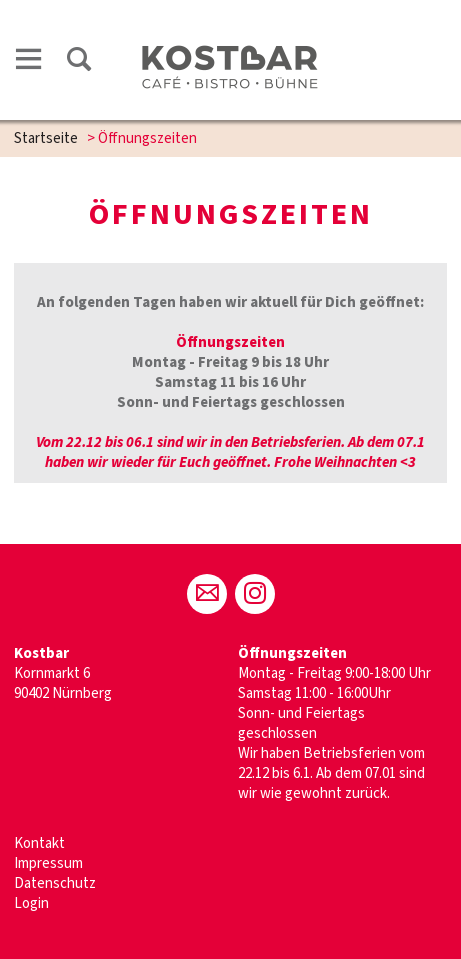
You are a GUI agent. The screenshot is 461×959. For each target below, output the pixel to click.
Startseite (46, 138)
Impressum (48, 863)
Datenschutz (55, 883)
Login (31, 903)
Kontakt (39, 843)
